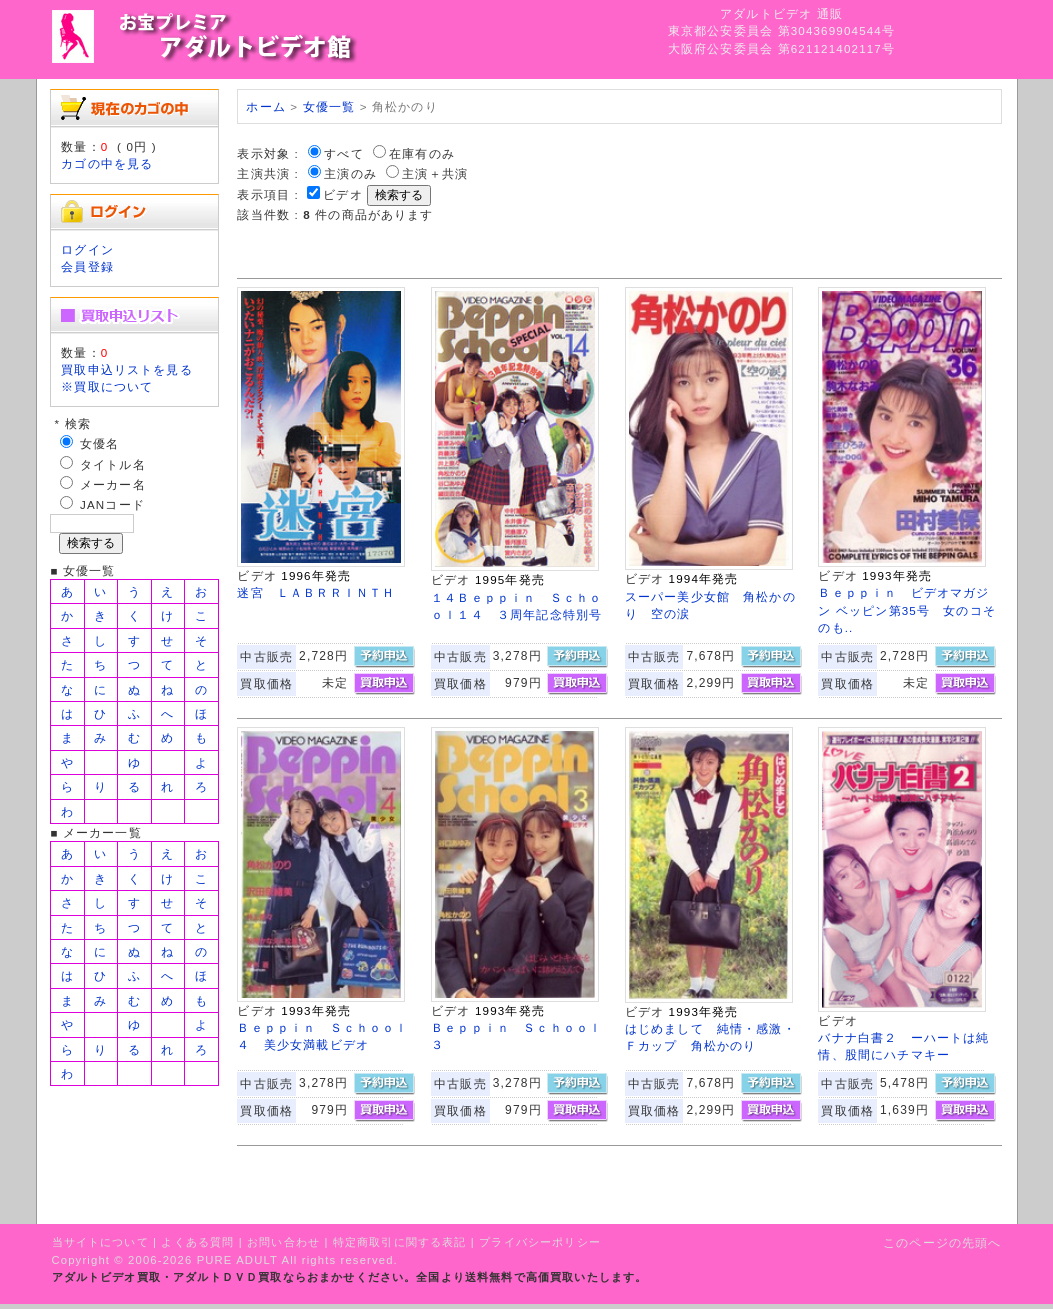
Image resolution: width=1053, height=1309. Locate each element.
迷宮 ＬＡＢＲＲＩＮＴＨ (316, 592)
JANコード (112, 504)
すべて (343, 153)
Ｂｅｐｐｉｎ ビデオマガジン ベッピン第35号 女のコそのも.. (907, 610)
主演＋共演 (435, 173)
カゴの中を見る (107, 163)
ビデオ (342, 194)
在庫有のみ (422, 153)
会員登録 (87, 266)
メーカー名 (113, 484)
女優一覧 (329, 106)
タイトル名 (113, 464)
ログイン (87, 249)
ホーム (265, 106)
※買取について (107, 386)
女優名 (99, 443)
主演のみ (350, 173)
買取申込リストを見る (127, 369)
